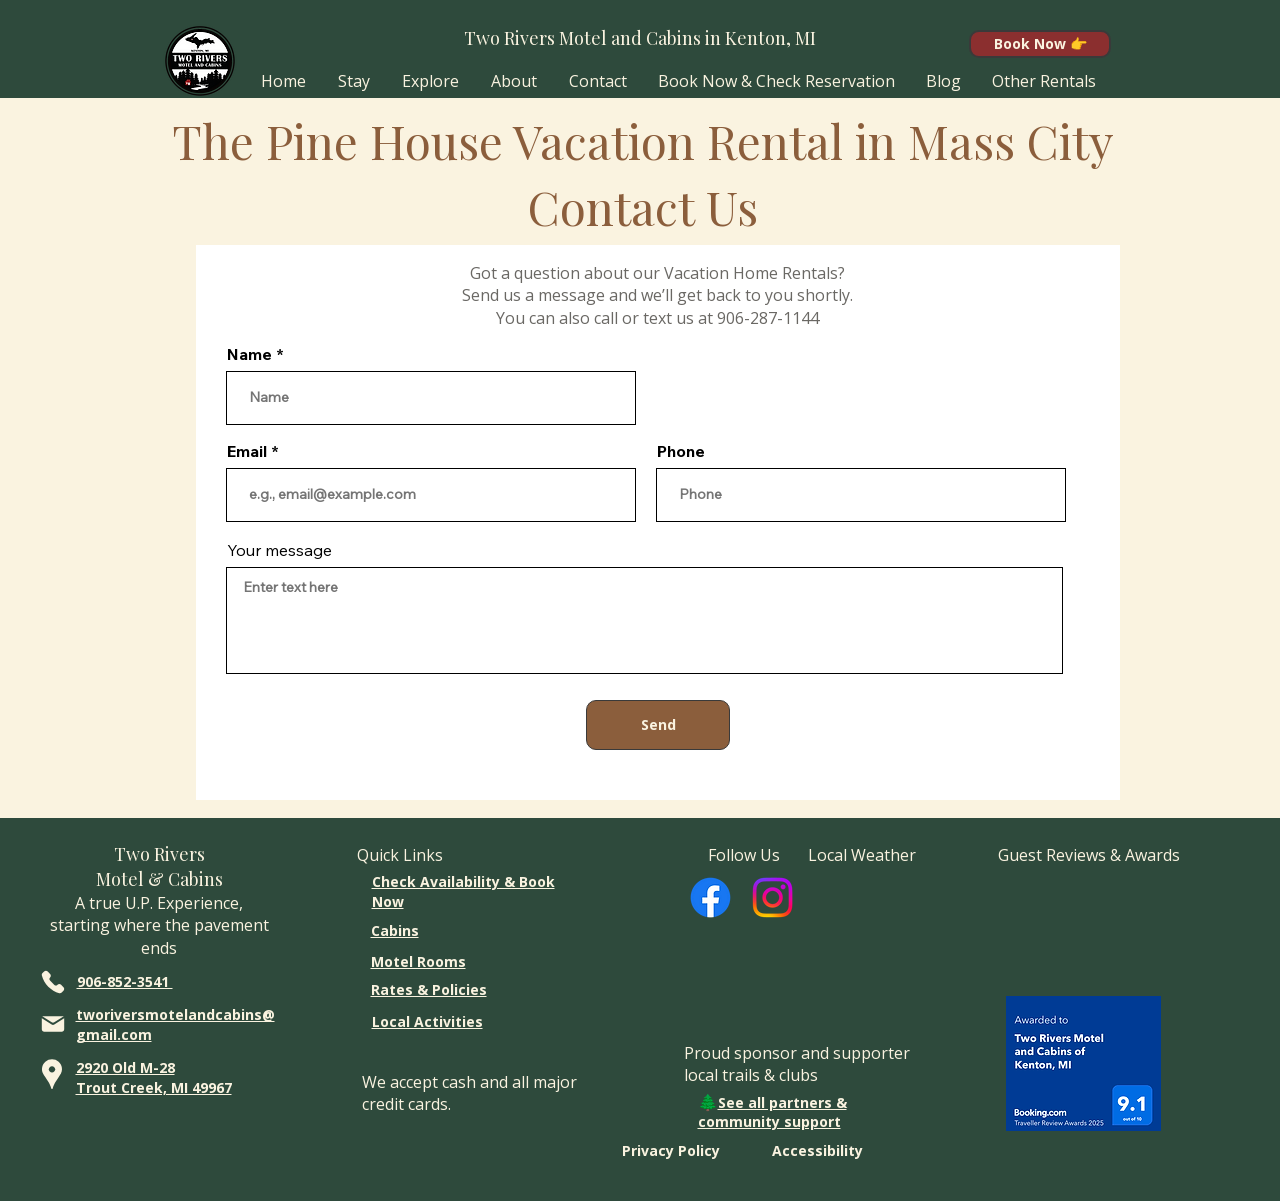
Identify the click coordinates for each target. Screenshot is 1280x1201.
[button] (354, 81)
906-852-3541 (125, 981)
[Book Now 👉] (1040, 44)
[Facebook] (710, 897)
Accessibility (817, 1150)
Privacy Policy (671, 1150)
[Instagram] (772, 897)
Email (247, 451)
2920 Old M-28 (125, 1067)
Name (249, 354)
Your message (279, 550)
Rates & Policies (429, 989)
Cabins (395, 930)
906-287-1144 (768, 318)
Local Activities (427, 1021)
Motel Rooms (418, 961)
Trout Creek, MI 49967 (154, 1087)
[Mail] (53, 1023)
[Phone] (53, 982)
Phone (681, 451)
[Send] (658, 725)
